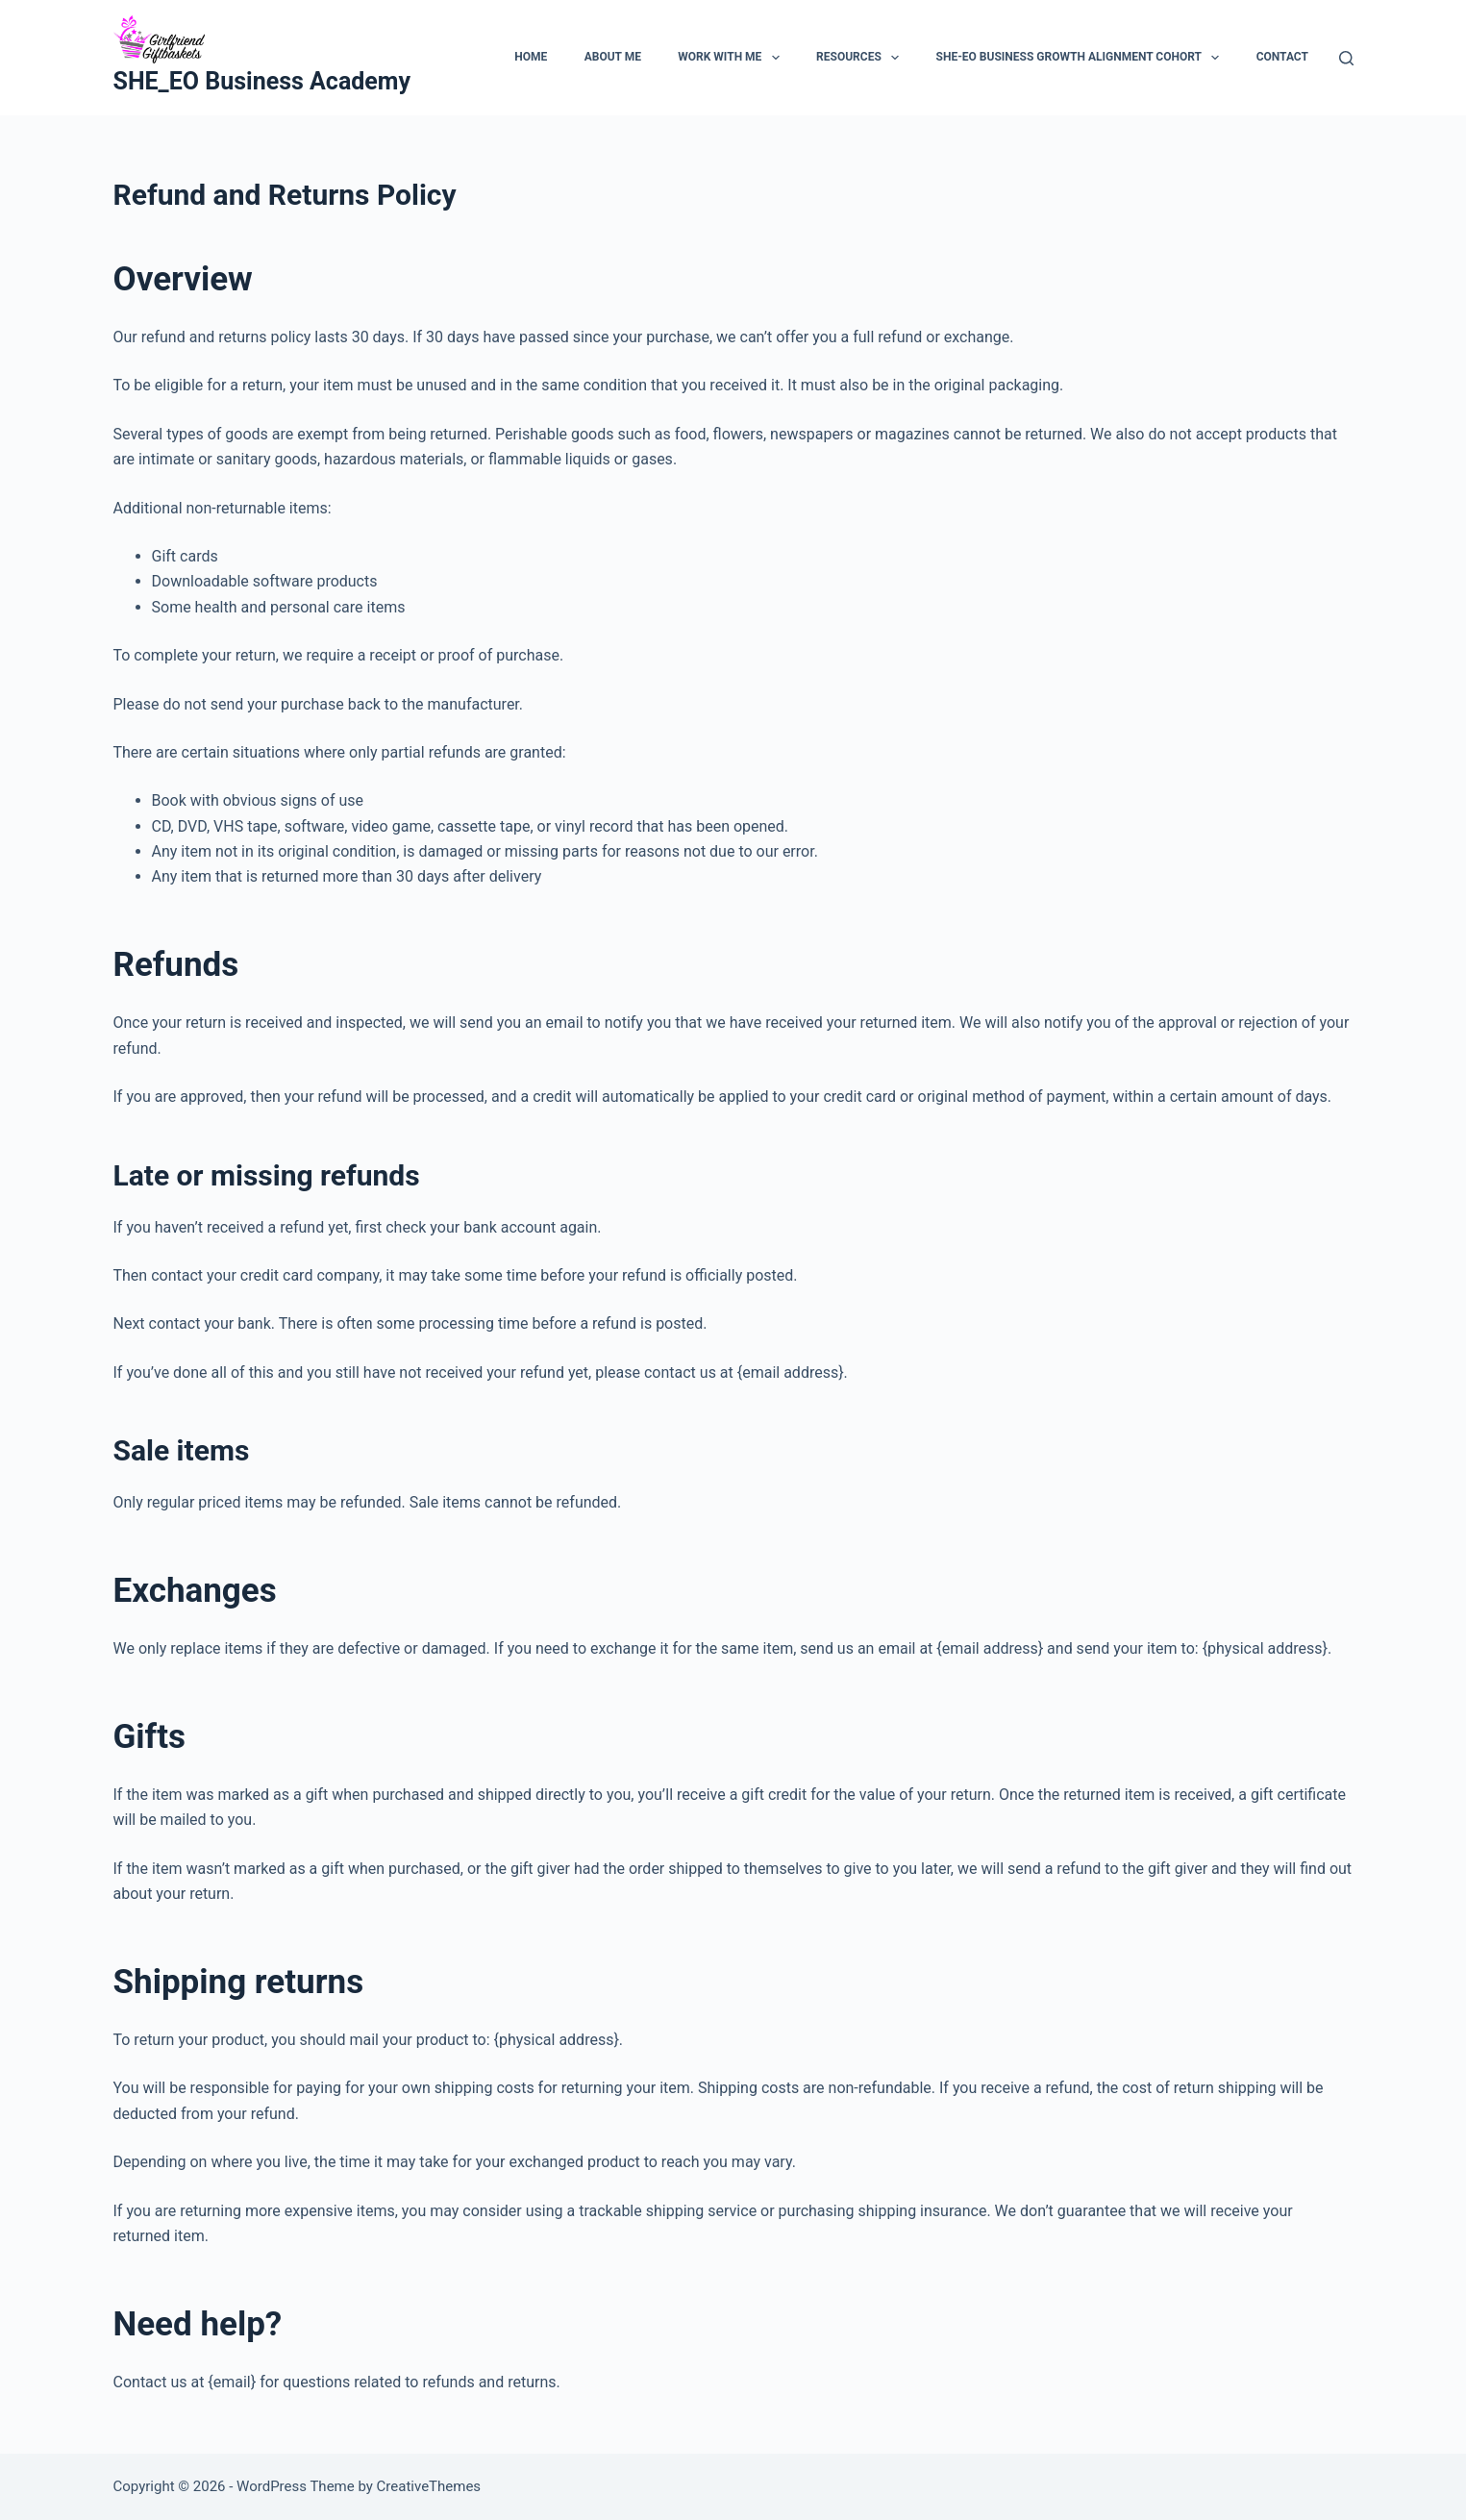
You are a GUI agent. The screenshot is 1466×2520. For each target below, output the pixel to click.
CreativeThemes (429, 2486)
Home (530, 56)
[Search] (1346, 58)
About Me (612, 56)
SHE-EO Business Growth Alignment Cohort (1082, 57)
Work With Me (732, 57)
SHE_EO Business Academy (262, 81)
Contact (1282, 56)
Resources (861, 57)
